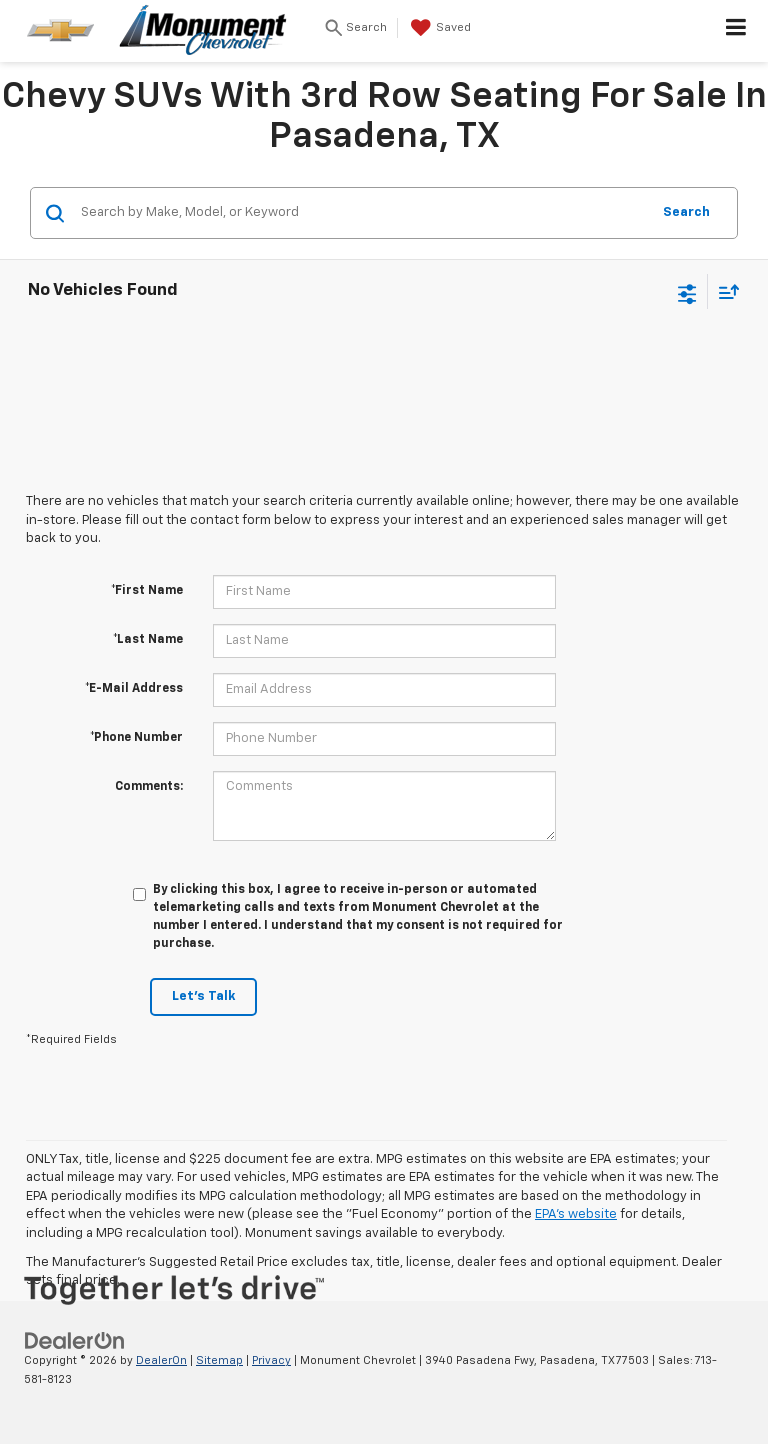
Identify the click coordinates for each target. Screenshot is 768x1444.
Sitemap (219, 1360)
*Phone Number (136, 738)
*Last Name (148, 640)
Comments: (149, 787)
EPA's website (576, 1214)
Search (686, 212)
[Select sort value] (724, 291)
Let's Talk (203, 996)
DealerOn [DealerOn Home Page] (161, 1360)
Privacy (271, 1360)
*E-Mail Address (134, 689)
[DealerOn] (75, 1340)
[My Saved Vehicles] (438, 28)
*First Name (147, 591)
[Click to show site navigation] (736, 31)
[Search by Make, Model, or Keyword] (362, 213)
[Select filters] (687, 292)
